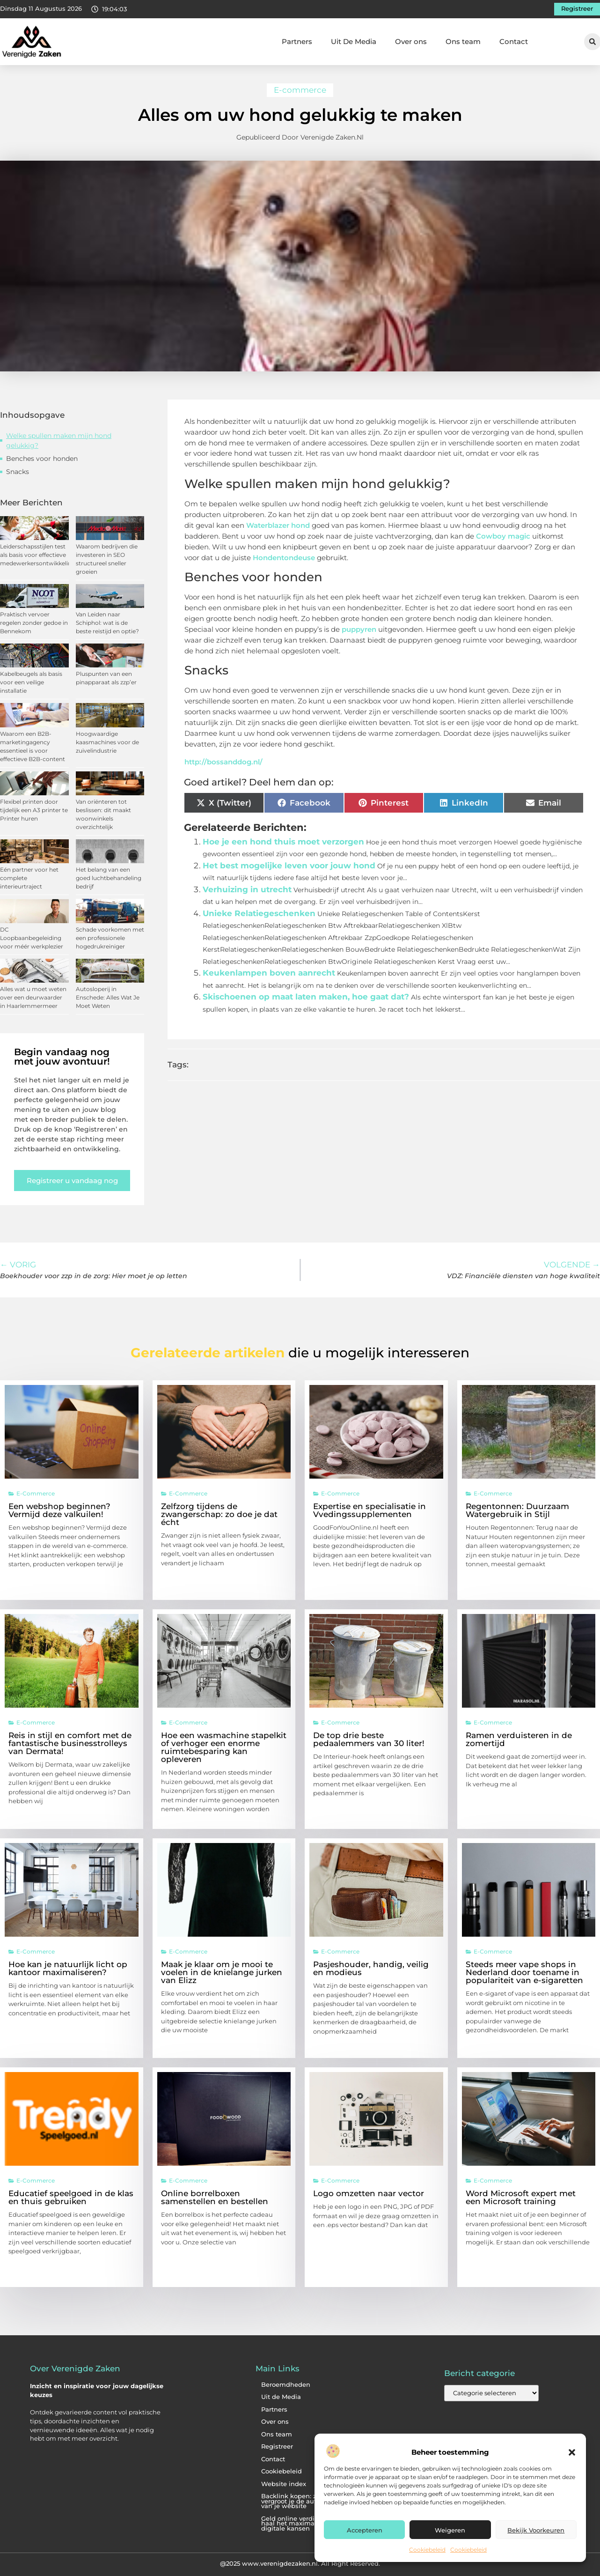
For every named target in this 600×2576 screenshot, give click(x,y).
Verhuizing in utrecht (247, 889)
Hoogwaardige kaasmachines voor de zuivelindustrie (107, 742)
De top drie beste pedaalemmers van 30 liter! (368, 1739)
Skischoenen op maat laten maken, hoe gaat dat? (306, 996)
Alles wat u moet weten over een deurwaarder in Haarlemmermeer (33, 997)
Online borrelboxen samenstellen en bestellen (214, 2197)
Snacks (17, 471)
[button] (572, 2452)
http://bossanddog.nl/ (223, 761)
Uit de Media (281, 2396)
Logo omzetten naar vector (368, 2193)
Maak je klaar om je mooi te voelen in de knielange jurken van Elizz (221, 1972)
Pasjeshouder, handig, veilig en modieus (371, 1968)
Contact (513, 41)
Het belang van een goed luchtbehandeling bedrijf (108, 878)
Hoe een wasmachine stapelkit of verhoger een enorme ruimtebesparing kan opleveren (223, 1747)
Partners (297, 41)
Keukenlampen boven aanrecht (269, 972)
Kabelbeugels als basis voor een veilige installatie (31, 682)
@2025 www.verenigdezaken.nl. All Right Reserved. (300, 2563)
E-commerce (300, 90)
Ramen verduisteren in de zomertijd (519, 1739)
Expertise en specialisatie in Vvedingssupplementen (369, 1510)
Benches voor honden (42, 458)
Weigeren (450, 2530)
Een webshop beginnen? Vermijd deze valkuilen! (59, 1510)
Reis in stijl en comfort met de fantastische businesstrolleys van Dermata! (70, 1743)
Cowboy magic (503, 536)
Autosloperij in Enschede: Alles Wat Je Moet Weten (107, 997)
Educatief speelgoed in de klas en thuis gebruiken (70, 2197)
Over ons (411, 41)
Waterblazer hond (278, 525)
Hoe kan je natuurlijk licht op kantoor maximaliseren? (67, 1968)
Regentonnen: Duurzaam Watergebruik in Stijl (517, 1510)
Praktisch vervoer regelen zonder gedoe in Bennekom (34, 623)
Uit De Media (353, 41)
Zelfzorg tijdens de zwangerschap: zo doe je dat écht (219, 1514)
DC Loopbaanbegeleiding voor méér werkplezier (31, 938)
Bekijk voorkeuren (535, 2530)
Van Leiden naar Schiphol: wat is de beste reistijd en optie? (107, 623)
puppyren (360, 629)
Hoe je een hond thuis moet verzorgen (283, 841)
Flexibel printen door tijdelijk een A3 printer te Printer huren (34, 810)
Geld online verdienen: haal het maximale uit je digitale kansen (299, 2523)
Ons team (463, 41)
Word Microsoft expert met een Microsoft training (521, 2197)
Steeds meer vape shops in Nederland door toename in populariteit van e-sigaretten (524, 1972)
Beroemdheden (285, 2384)
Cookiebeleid (427, 2549)
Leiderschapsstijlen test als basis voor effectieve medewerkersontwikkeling (37, 555)
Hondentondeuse (284, 557)
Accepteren (364, 2530)
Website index (283, 2483)
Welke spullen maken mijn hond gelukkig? (58, 440)
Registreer (277, 2446)
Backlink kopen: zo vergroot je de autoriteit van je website (298, 2501)
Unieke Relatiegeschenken (259, 913)
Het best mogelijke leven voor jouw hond (289, 865)
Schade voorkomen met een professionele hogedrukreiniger (110, 938)
